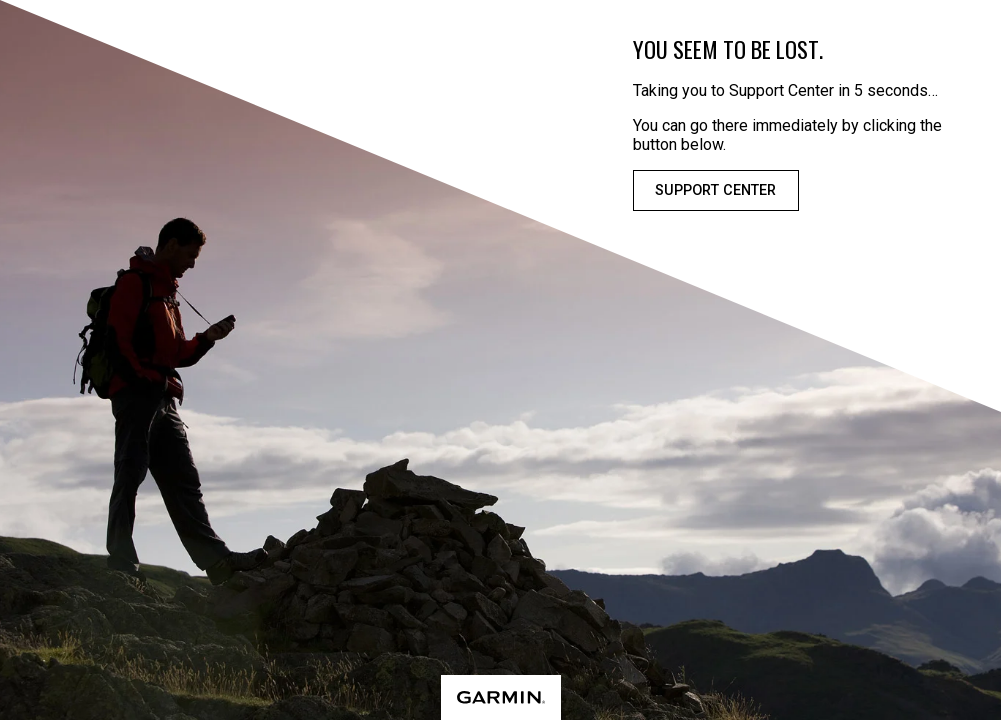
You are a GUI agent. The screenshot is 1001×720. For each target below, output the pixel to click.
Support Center (715, 190)
